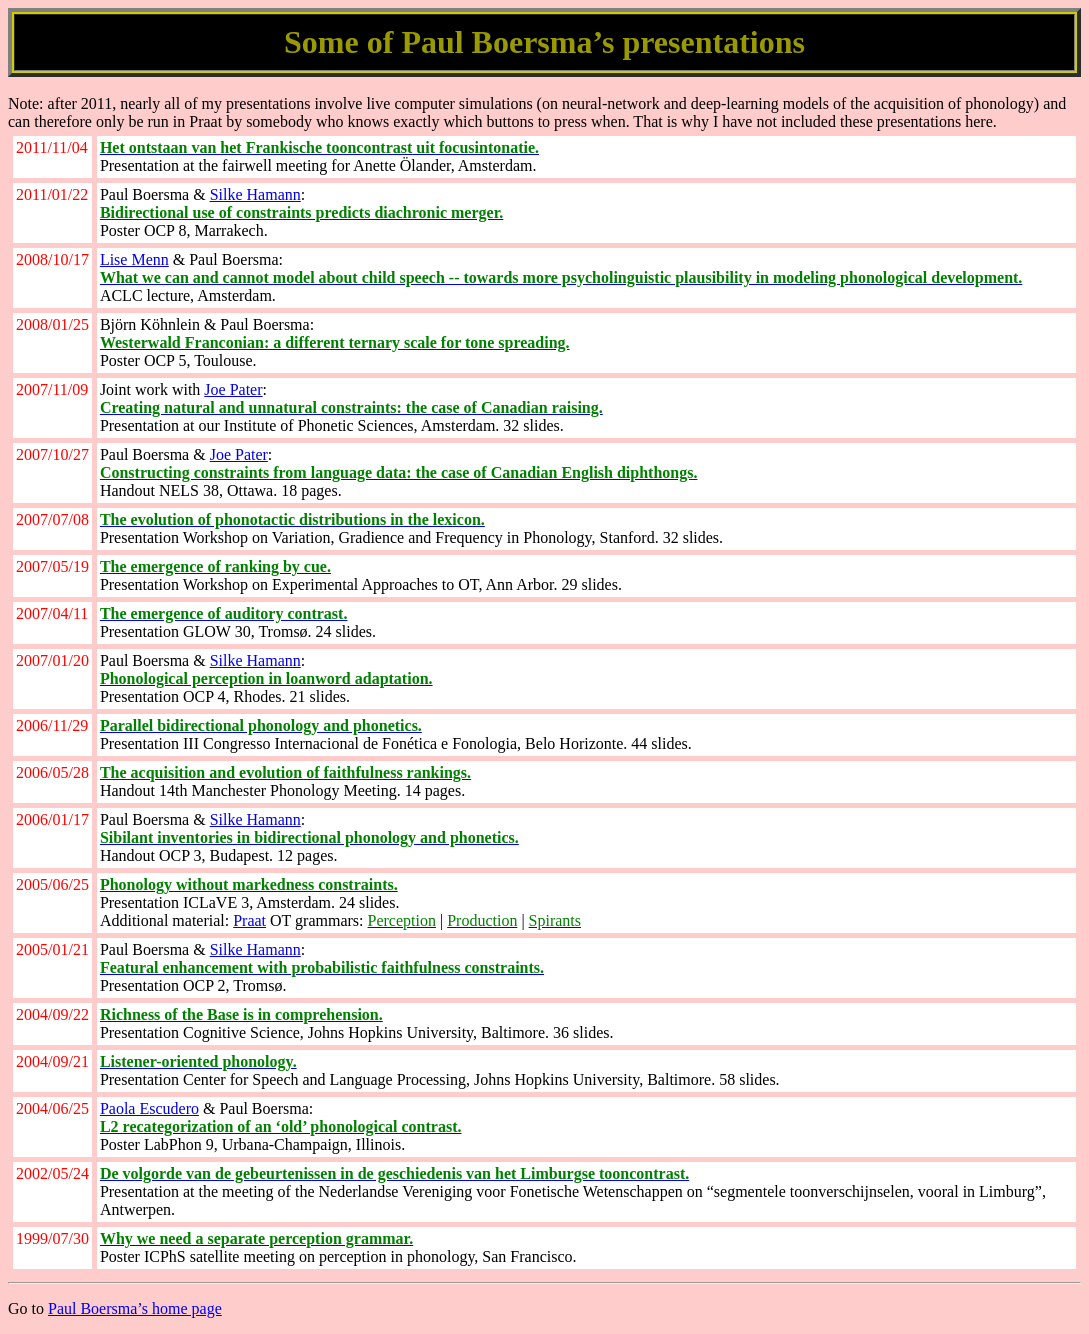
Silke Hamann (255, 194)
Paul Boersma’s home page (135, 1308)
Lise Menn (134, 259)
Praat (249, 920)
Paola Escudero (149, 1108)
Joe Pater (233, 389)
